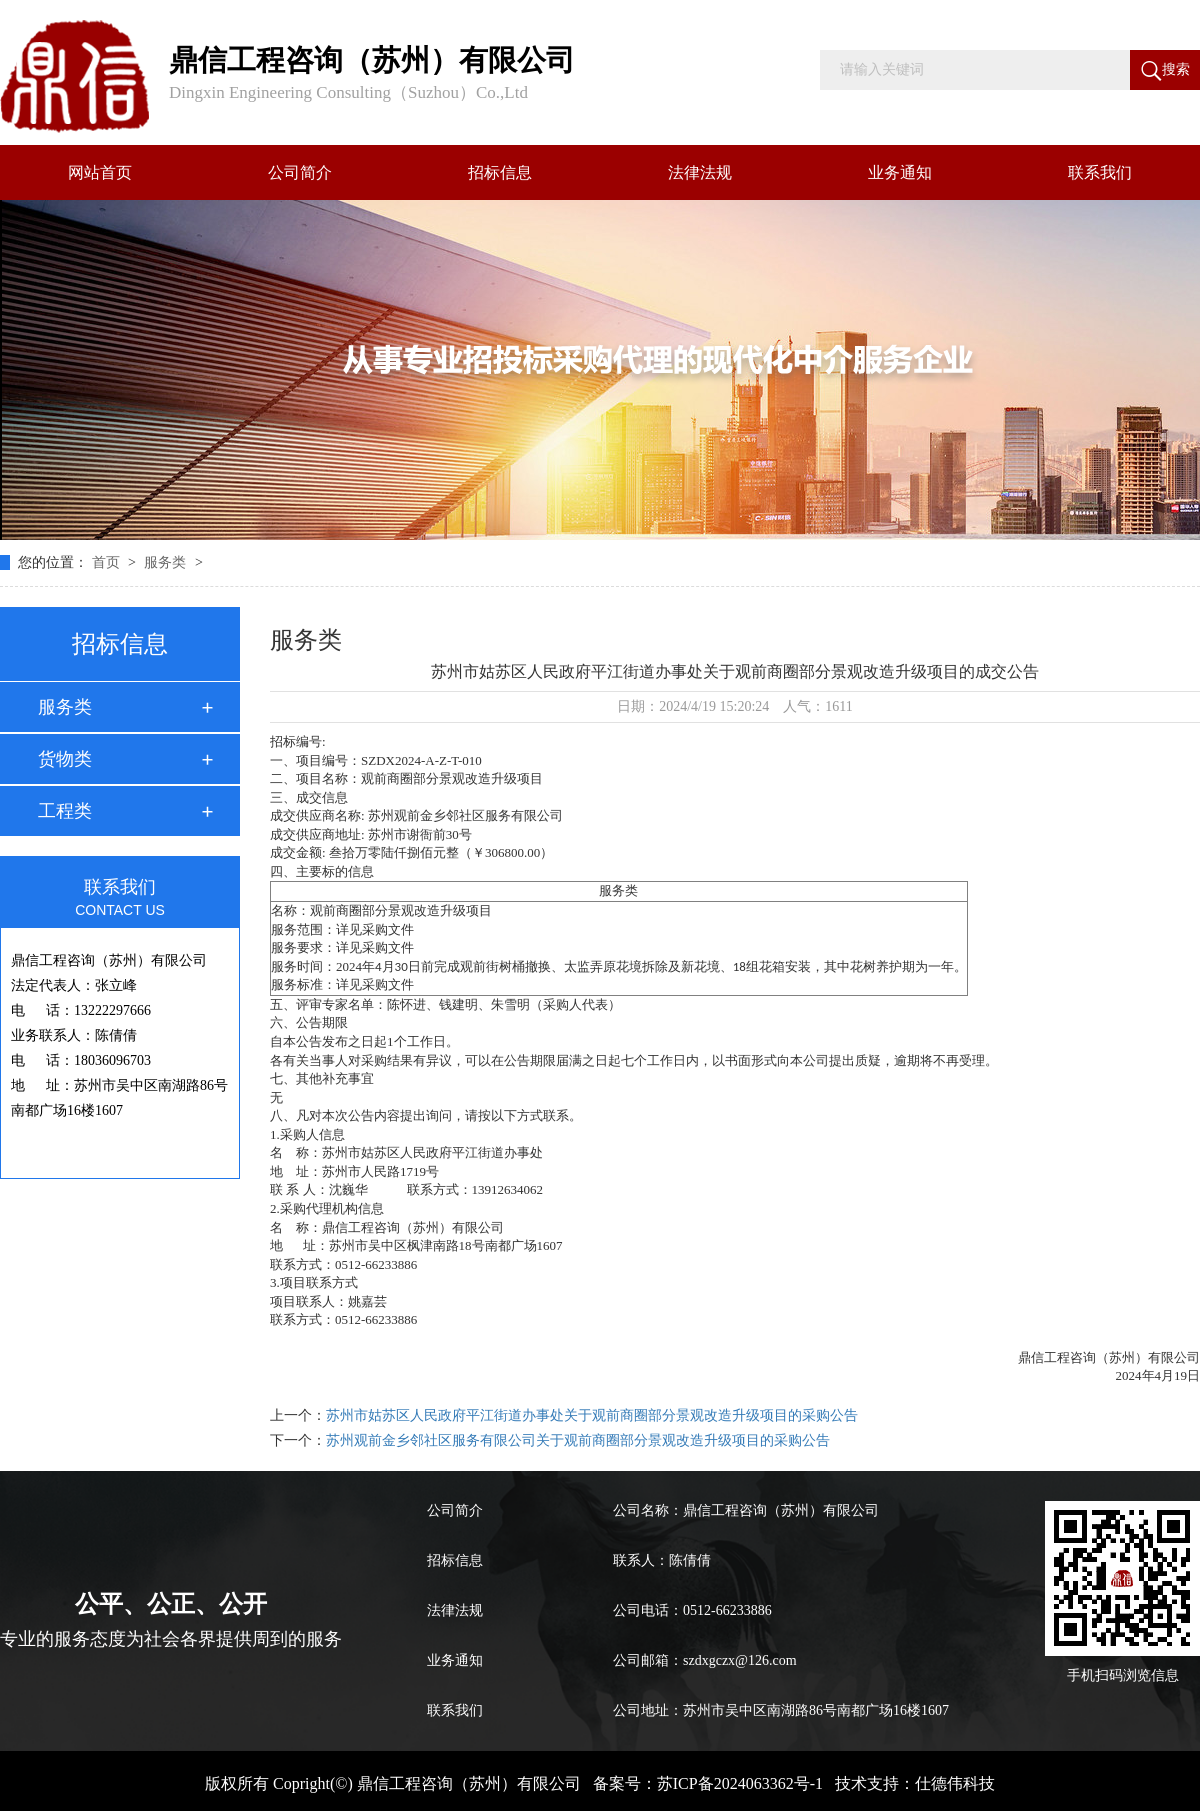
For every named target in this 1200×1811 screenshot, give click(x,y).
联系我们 (1100, 172)
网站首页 (100, 172)
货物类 (65, 759)
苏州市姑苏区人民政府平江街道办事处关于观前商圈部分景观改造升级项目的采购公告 (592, 1415)
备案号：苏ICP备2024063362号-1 (708, 1783)
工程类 (65, 811)
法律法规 (700, 172)
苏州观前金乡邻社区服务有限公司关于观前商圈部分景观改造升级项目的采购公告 (578, 1440)
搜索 (1165, 71)
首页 (108, 562)
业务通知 (900, 172)
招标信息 (500, 172)
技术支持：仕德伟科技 (915, 1783)
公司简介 (300, 172)
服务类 (167, 562)
